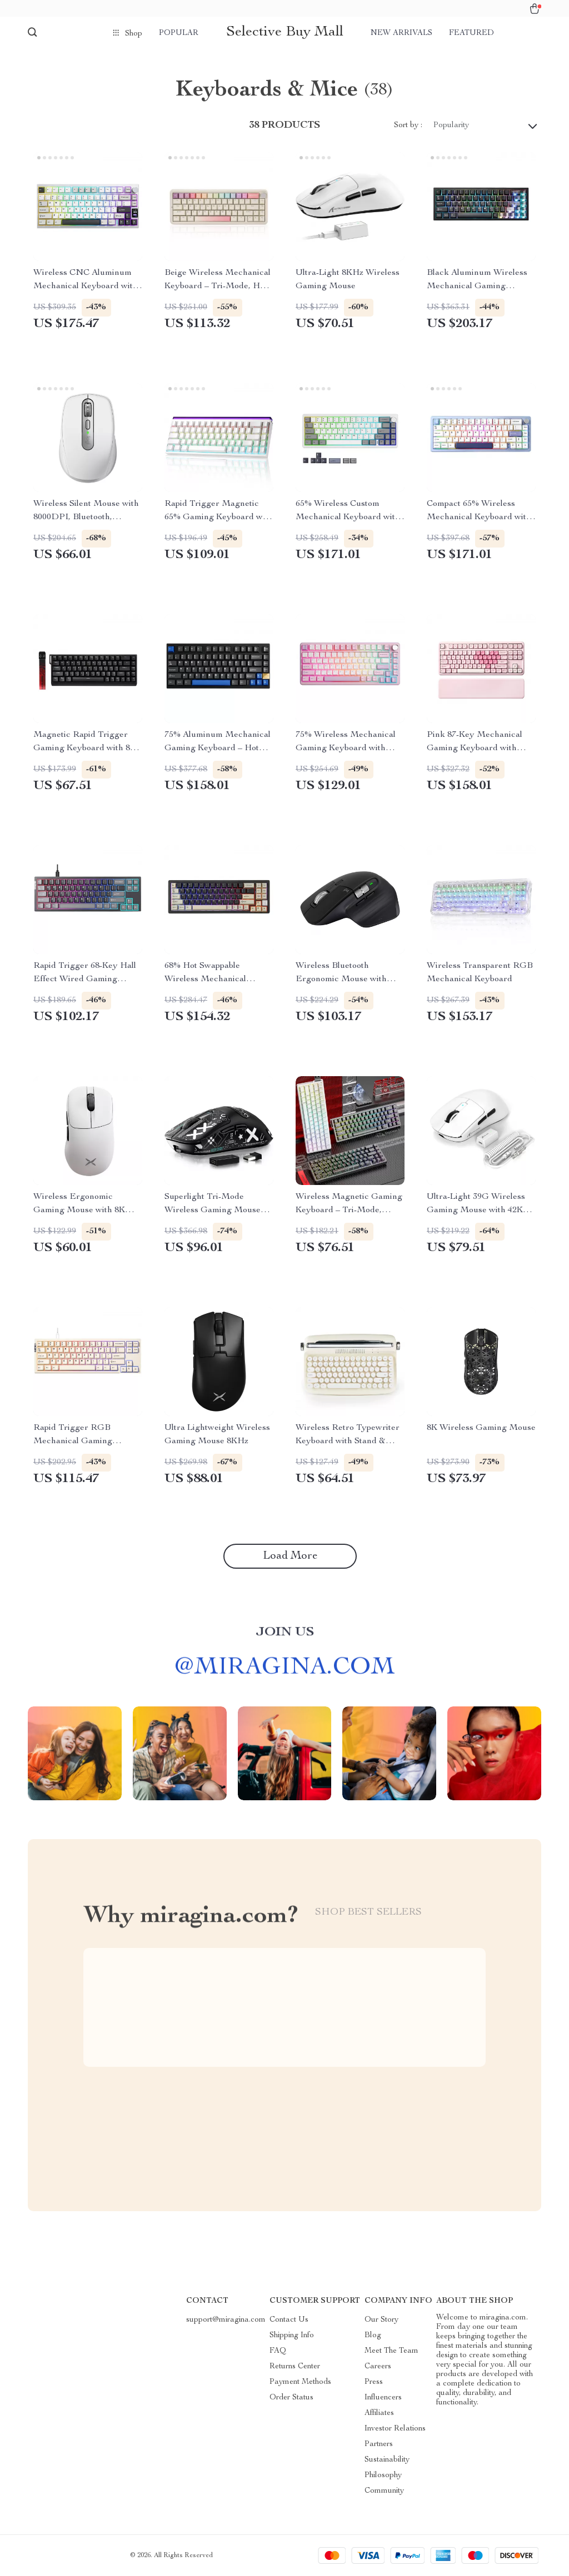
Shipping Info (291, 2335)
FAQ (277, 2351)
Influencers (383, 2398)
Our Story (381, 2320)
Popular (178, 33)
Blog (373, 2335)
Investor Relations (395, 2429)
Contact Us (288, 2320)
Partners (379, 2444)
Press (374, 2382)
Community (384, 2491)
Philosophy (383, 2475)
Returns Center (294, 2367)
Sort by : (408, 125)
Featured (471, 33)
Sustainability (387, 2460)
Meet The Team (391, 2351)
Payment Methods (300, 2382)
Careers (378, 2367)
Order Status (291, 2398)
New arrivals (401, 33)
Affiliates (379, 2413)
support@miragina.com (226, 2320)
